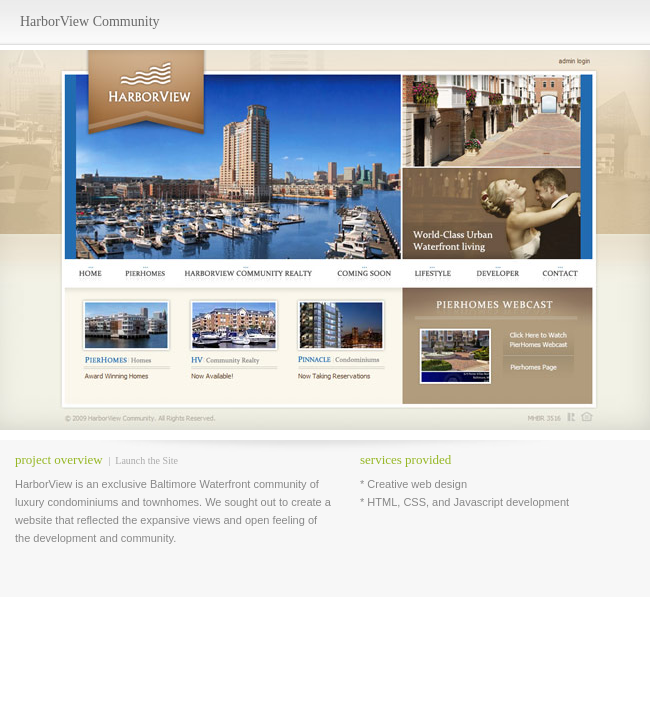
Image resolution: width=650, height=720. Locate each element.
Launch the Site (146, 460)
